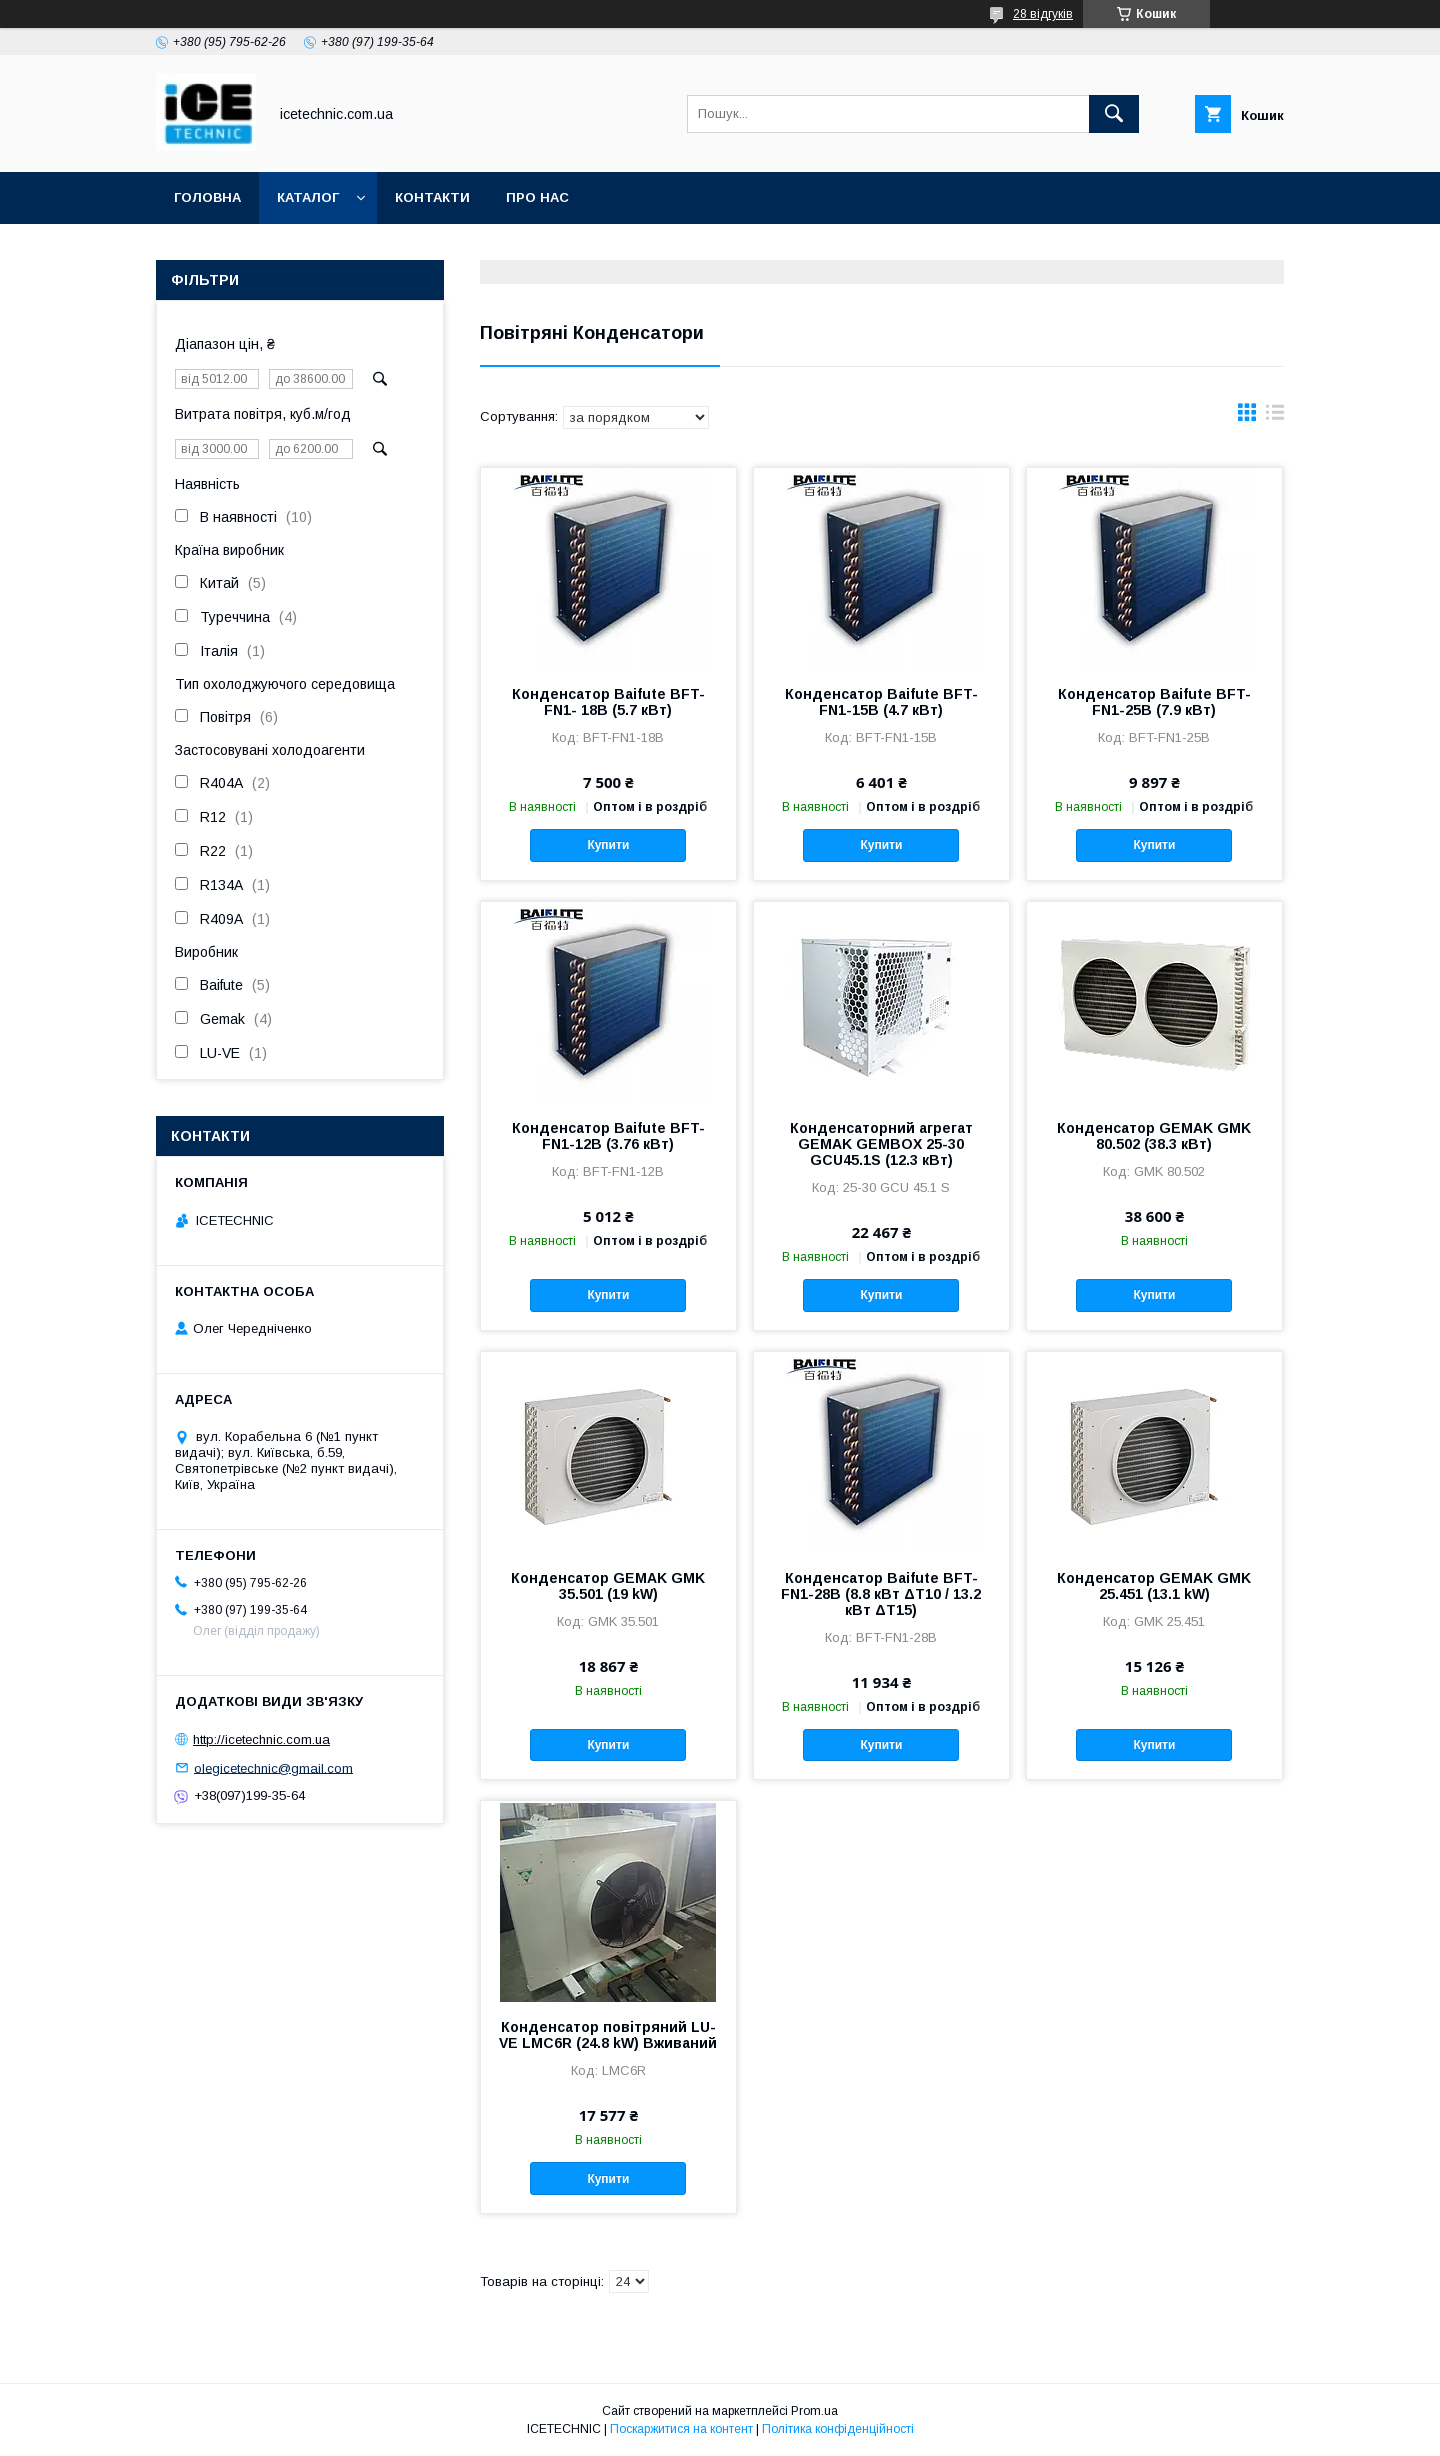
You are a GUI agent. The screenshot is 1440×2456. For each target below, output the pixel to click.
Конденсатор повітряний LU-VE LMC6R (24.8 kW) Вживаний (608, 2035)
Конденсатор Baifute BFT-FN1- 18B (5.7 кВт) (608, 702)
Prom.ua (814, 2411)
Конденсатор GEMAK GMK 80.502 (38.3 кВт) (1154, 1136)
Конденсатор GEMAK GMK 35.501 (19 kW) (608, 1586)
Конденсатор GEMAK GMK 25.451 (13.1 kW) (1154, 1586)
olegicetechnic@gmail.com (273, 1767)
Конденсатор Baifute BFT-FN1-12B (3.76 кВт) (608, 1136)
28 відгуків (1043, 14)
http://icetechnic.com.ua (261, 1739)
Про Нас (537, 197)
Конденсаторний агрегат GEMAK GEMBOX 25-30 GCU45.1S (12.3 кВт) (881, 1144)
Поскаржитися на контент (681, 2429)
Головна (207, 197)
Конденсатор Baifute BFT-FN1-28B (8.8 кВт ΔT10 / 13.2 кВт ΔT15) (881, 1594)
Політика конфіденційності (838, 2429)
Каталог (308, 197)
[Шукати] (1114, 114)
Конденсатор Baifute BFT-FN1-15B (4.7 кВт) (881, 702)
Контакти (432, 197)
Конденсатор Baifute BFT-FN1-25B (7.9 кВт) (1154, 702)
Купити (608, 845)
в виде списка (1275, 417)
